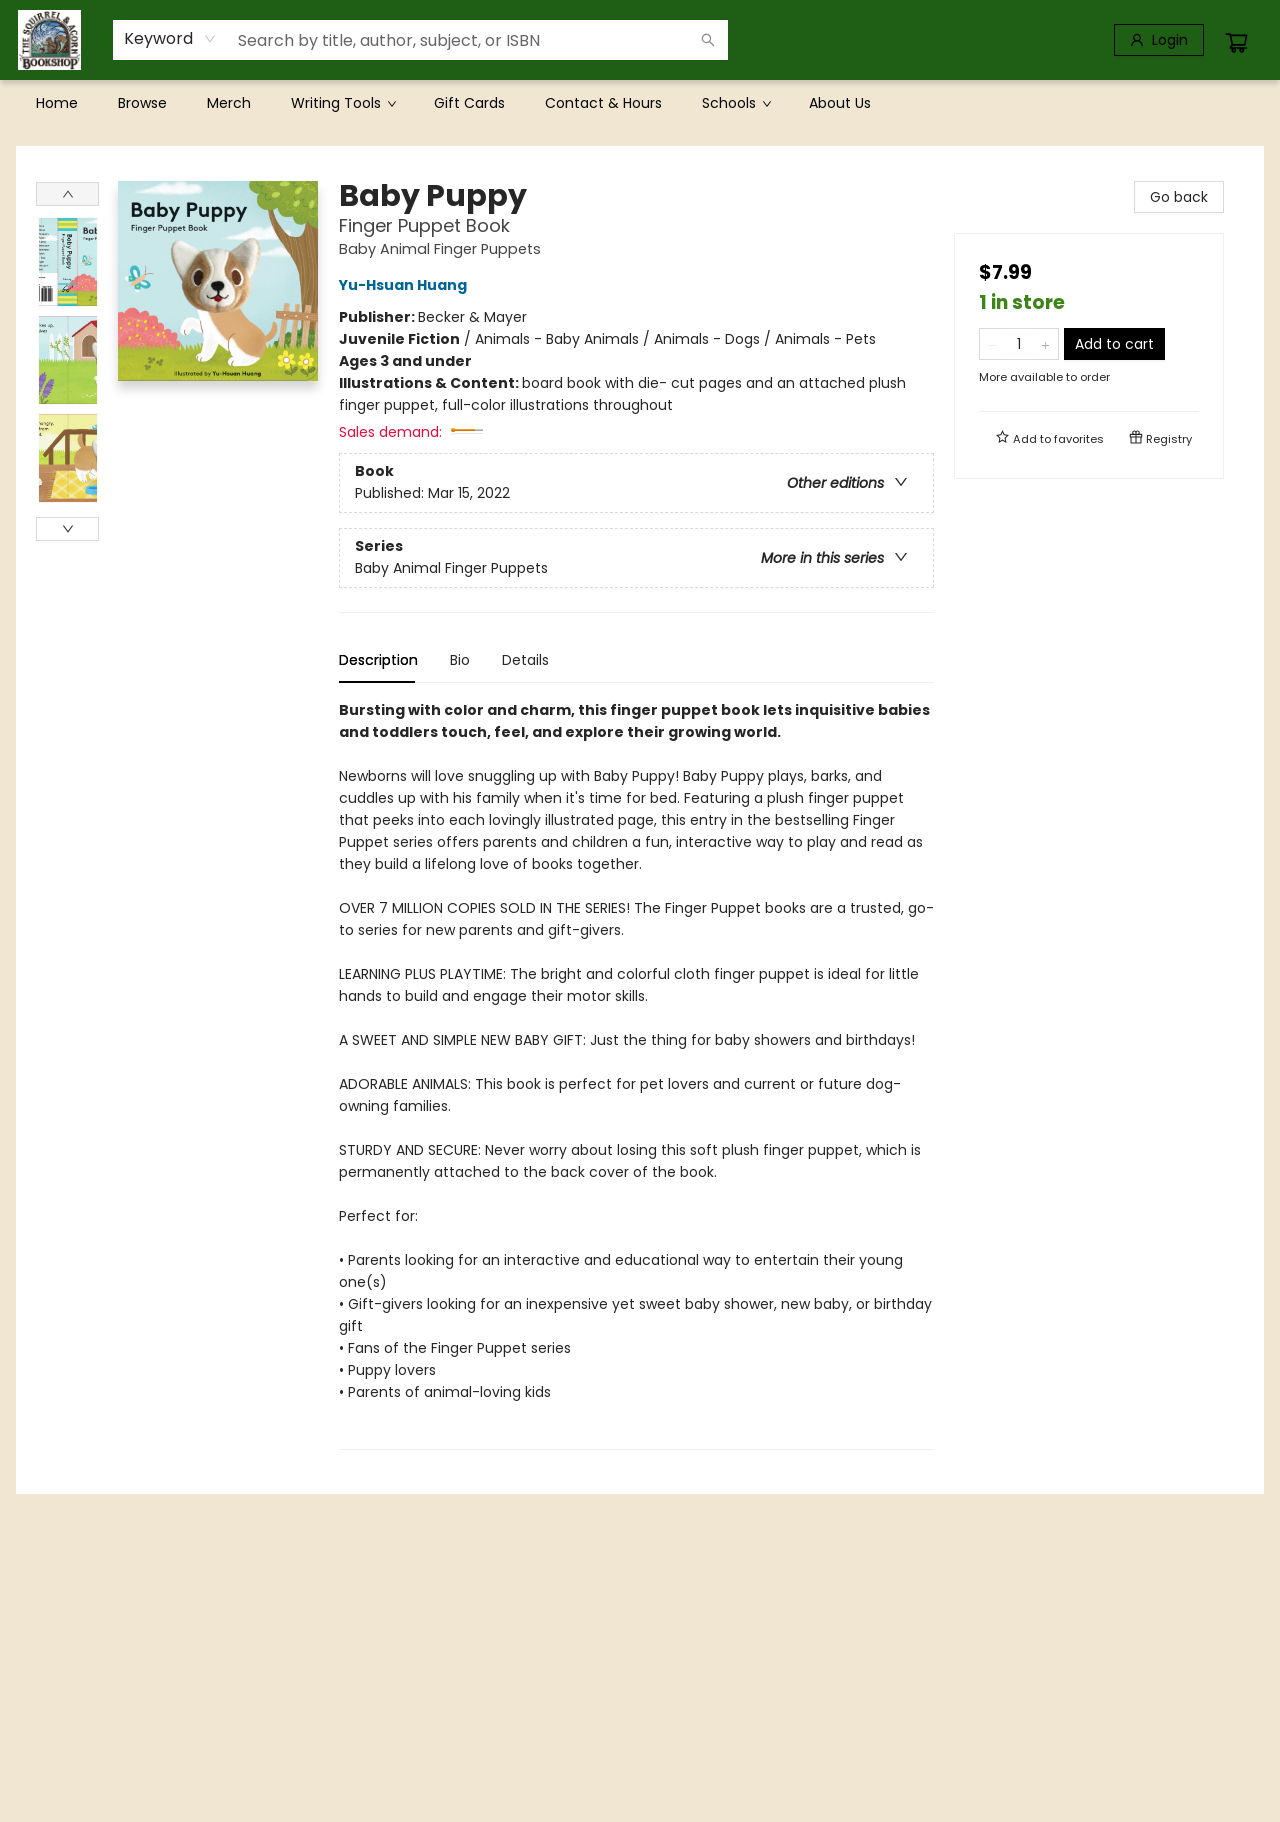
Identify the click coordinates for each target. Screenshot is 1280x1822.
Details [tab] (525, 660)
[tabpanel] (636, 1074)
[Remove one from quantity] (992, 344)
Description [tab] (378, 660)
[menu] (640, 103)
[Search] (708, 40)
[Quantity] (1019, 344)
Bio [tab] (460, 660)
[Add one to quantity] (1045, 344)
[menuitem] (57, 103)
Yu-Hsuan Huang (406, 285)
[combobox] (170, 39)
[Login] (1159, 40)
